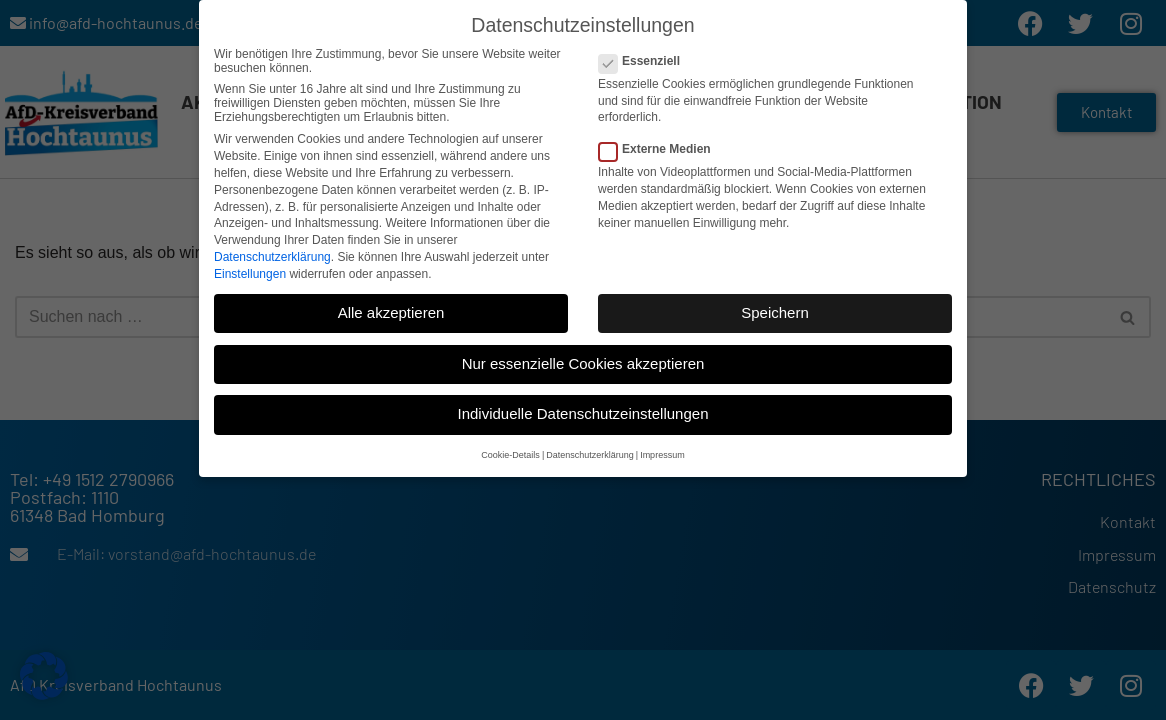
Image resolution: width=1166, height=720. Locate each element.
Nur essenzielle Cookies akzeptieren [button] (583, 363)
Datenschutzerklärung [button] (590, 455)
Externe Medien (661, 149)
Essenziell (645, 61)
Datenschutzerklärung (272, 257)
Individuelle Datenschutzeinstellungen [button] (582, 413)
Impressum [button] (662, 455)
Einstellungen (250, 274)
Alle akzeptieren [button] (391, 312)
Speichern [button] (775, 312)
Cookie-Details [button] (510, 455)
